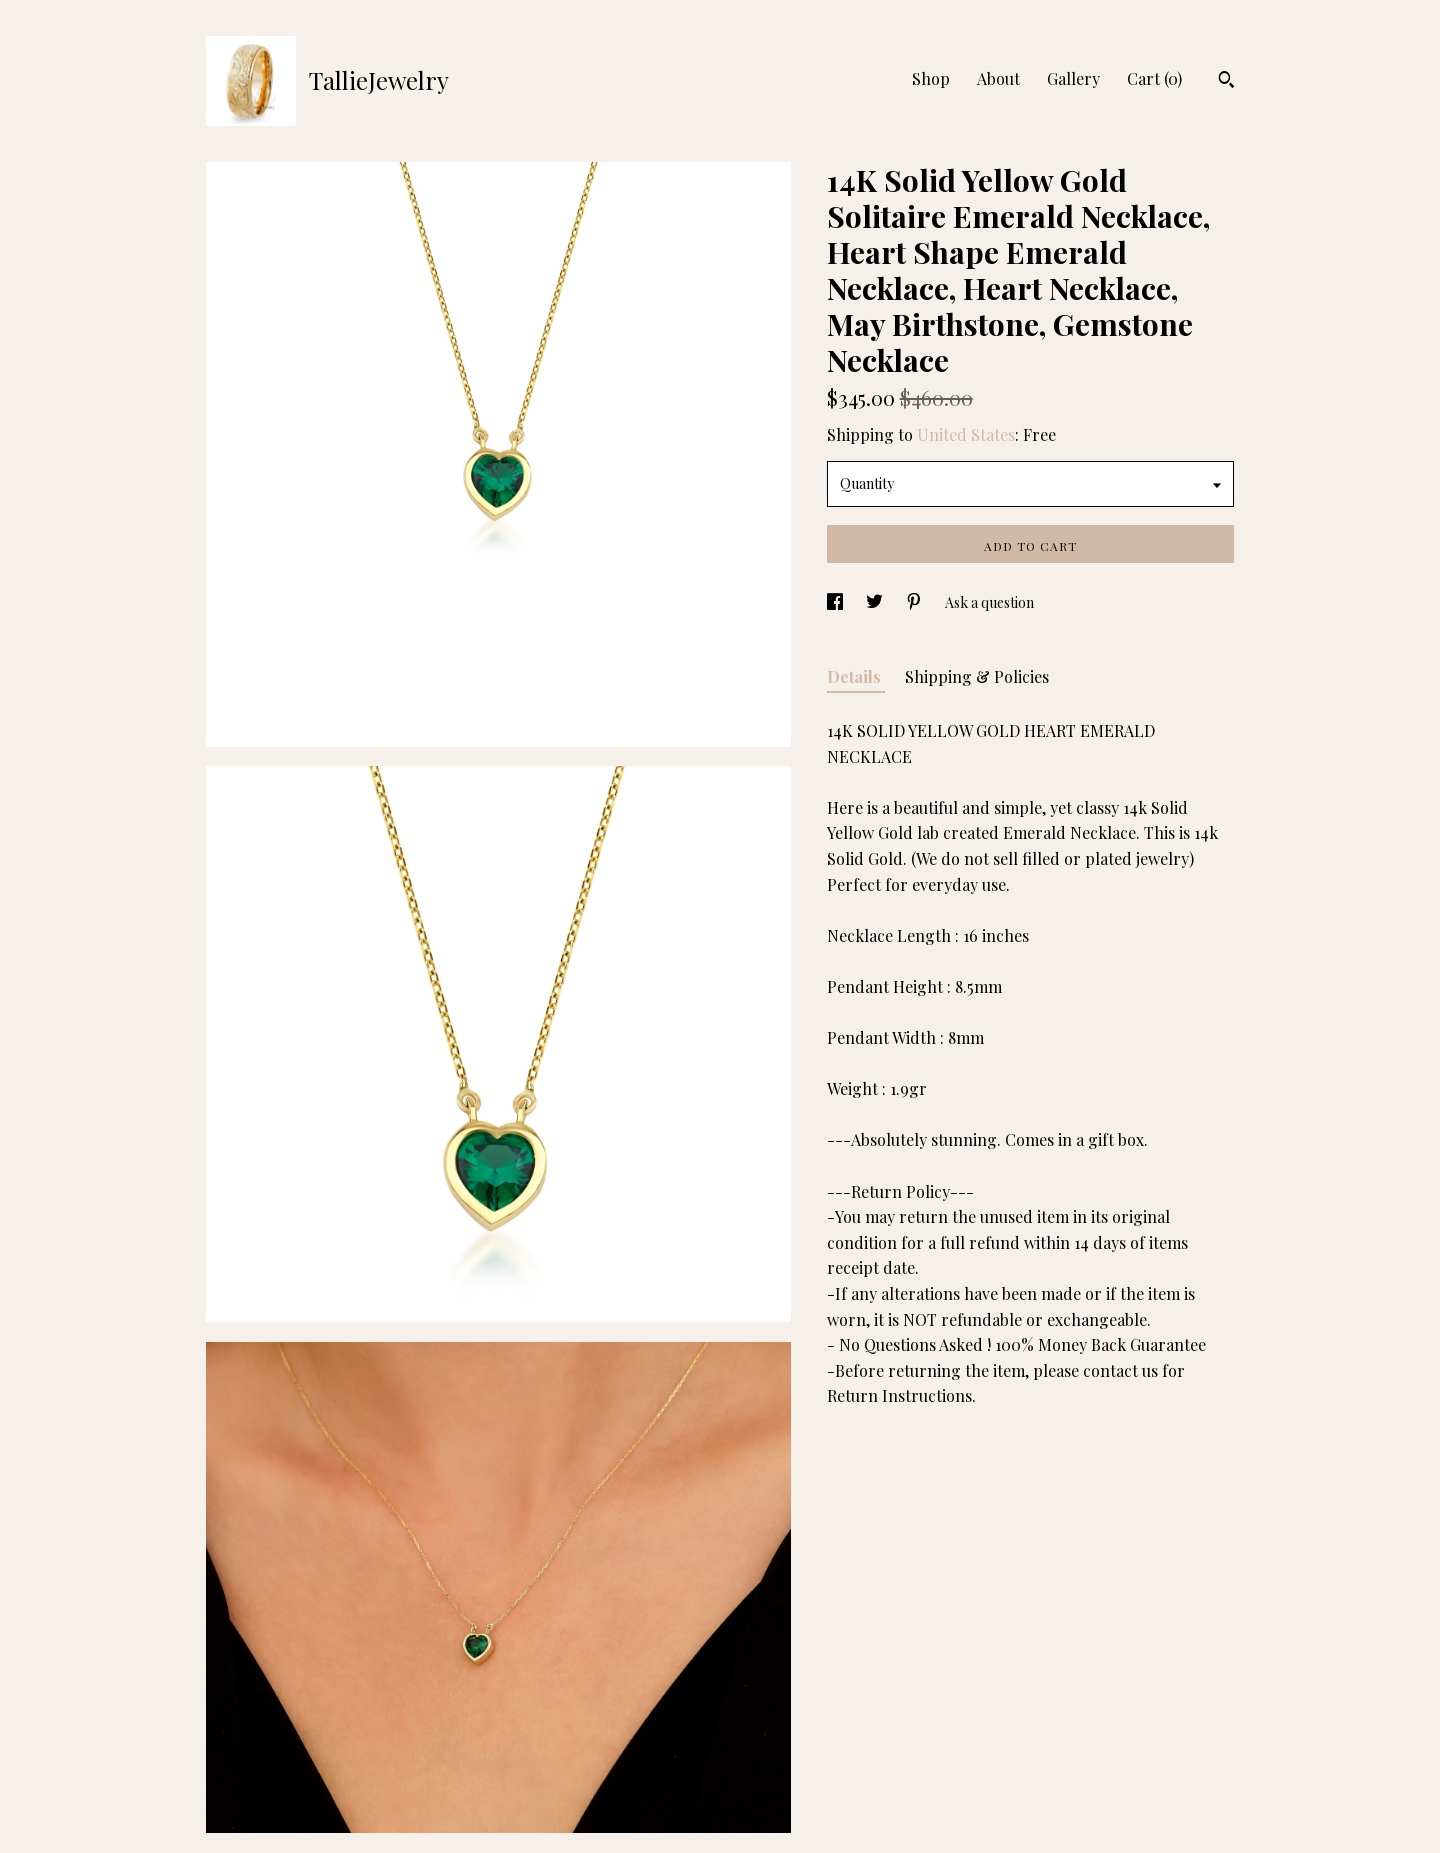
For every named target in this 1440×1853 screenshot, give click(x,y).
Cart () (1154, 78)
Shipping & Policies (977, 676)
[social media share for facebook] (836, 602)
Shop (931, 78)
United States (966, 434)
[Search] (1226, 82)
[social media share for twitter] (876, 602)
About (998, 78)
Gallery (1073, 78)
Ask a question (989, 602)
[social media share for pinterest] (915, 602)
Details (856, 676)
